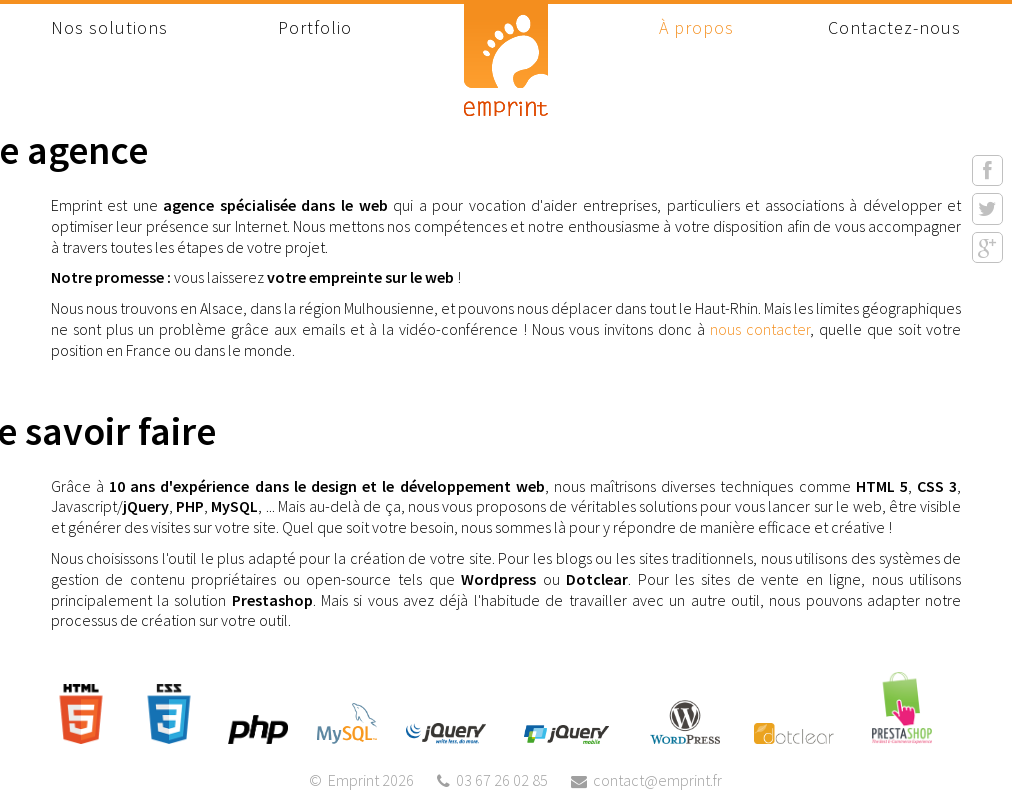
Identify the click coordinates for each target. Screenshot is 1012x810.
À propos (696, 27)
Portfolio (315, 27)
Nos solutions (109, 27)
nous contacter (760, 329)
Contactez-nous (894, 27)
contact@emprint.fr (657, 780)
